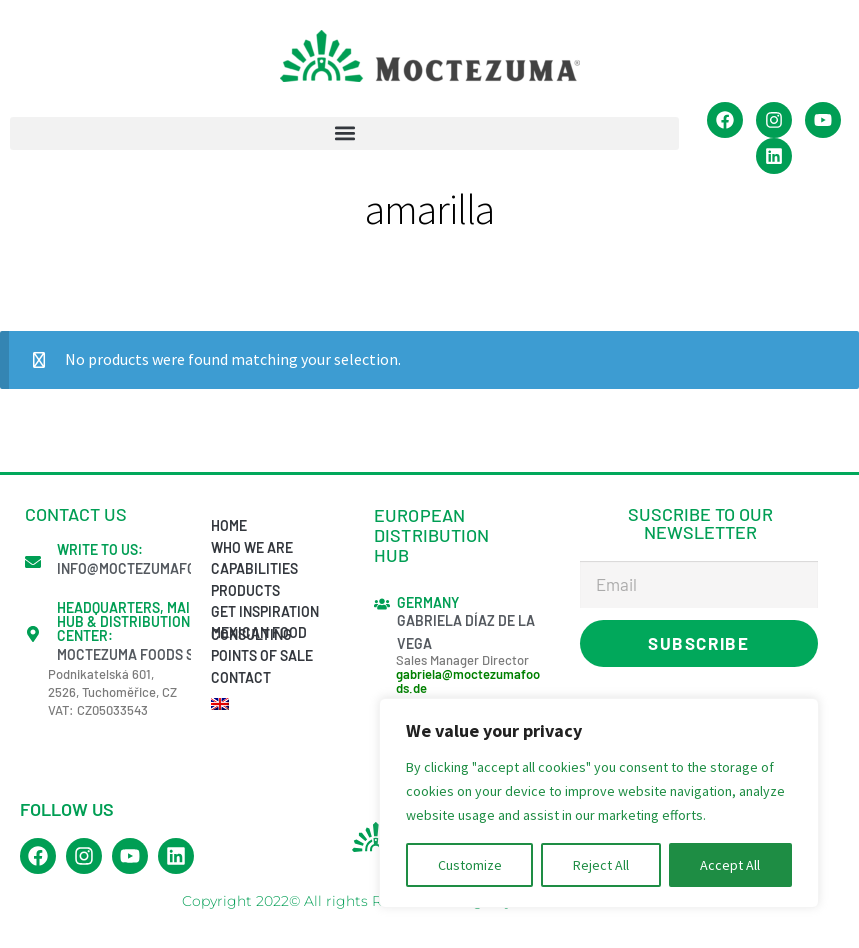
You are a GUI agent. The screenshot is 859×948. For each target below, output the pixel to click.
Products (245, 590)
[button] (344, 133)
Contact (241, 677)
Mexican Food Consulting (259, 633)
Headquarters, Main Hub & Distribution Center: (128, 621)
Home (229, 525)
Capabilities (254, 568)
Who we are (252, 547)
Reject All (601, 865)
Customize (470, 865)
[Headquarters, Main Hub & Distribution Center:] (33, 634)
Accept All (730, 865)
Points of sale (262, 655)
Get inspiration (265, 611)
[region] (599, 803)
